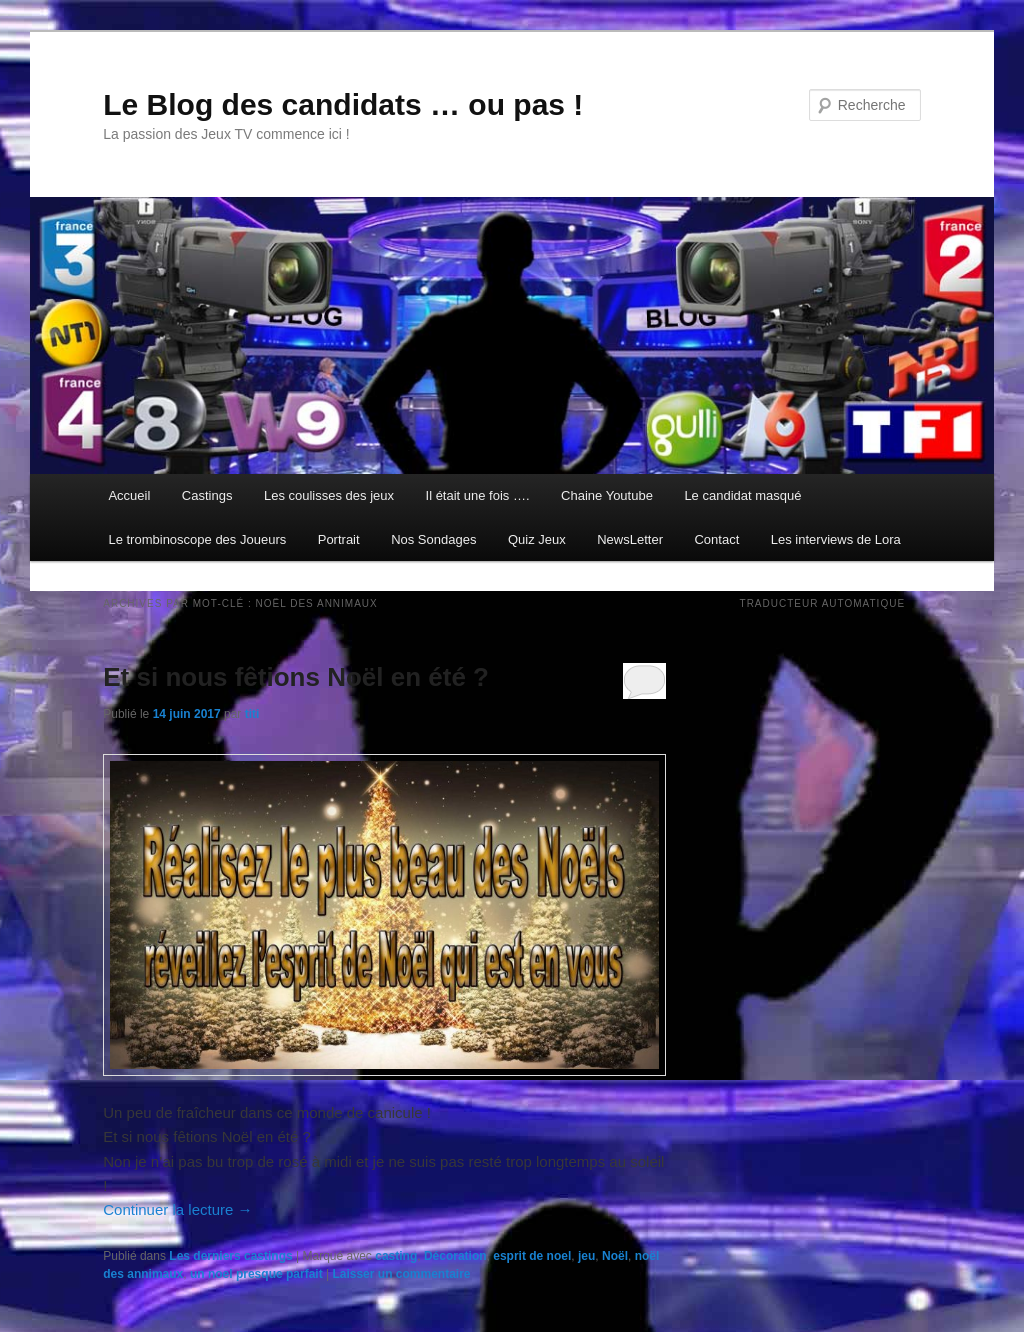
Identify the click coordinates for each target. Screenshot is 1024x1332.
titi (252, 714)
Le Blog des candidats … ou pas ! (343, 104)
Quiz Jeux (537, 539)
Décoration (455, 1256)
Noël (615, 1256)
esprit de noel (532, 1256)
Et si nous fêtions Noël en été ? (296, 677)
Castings (207, 495)
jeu (586, 1256)
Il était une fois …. (478, 495)
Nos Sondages (433, 539)
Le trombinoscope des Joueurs (197, 539)
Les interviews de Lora (836, 539)
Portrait (339, 539)
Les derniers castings (230, 1256)
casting (396, 1256)
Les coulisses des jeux (329, 495)
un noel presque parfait (256, 1274)
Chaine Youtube (607, 495)
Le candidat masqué (742, 495)
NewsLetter (630, 539)
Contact (716, 539)
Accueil (129, 495)
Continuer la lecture (177, 1209)
